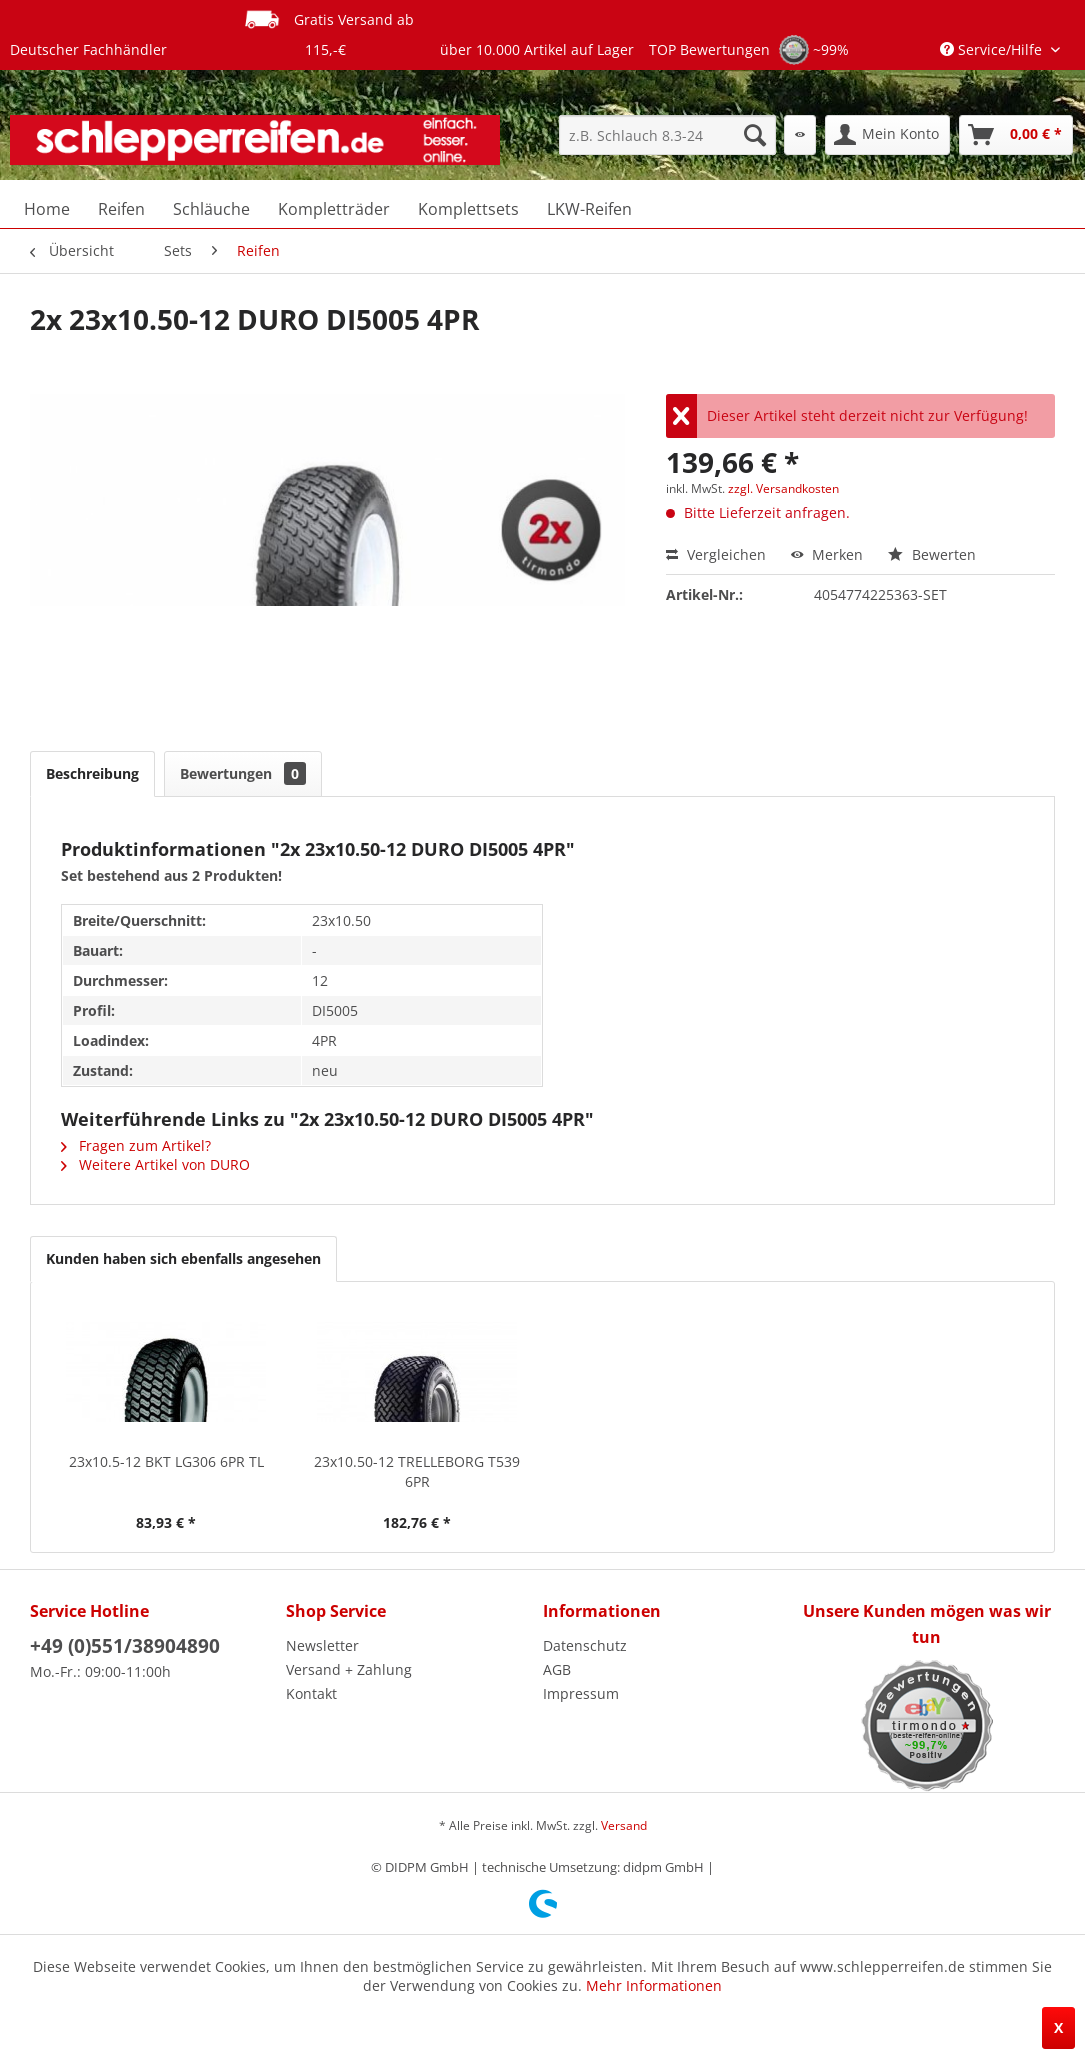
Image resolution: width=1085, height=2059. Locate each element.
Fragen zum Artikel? (136, 1145)
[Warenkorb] (1016, 135)
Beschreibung (92, 773)
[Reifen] (121, 209)
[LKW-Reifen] (589, 209)
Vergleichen (716, 554)
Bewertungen (243, 773)
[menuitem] (667, 135)
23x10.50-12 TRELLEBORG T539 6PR (417, 1471)
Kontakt (311, 1693)
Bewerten (932, 554)
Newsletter (322, 1645)
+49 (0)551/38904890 (125, 1646)
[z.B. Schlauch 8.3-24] (667, 135)
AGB (557, 1669)
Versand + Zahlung (349, 1669)
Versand (624, 1825)
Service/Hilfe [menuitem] (993, 49)
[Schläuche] (211, 209)
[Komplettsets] (468, 209)
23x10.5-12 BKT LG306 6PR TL (166, 1461)
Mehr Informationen (654, 1985)
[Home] (47, 209)
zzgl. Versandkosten (783, 488)
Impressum (581, 1693)
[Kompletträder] (334, 209)
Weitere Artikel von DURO (155, 1164)
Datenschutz (585, 1645)
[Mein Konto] (887, 135)
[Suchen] (755, 135)
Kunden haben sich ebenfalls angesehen (183, 1258)
